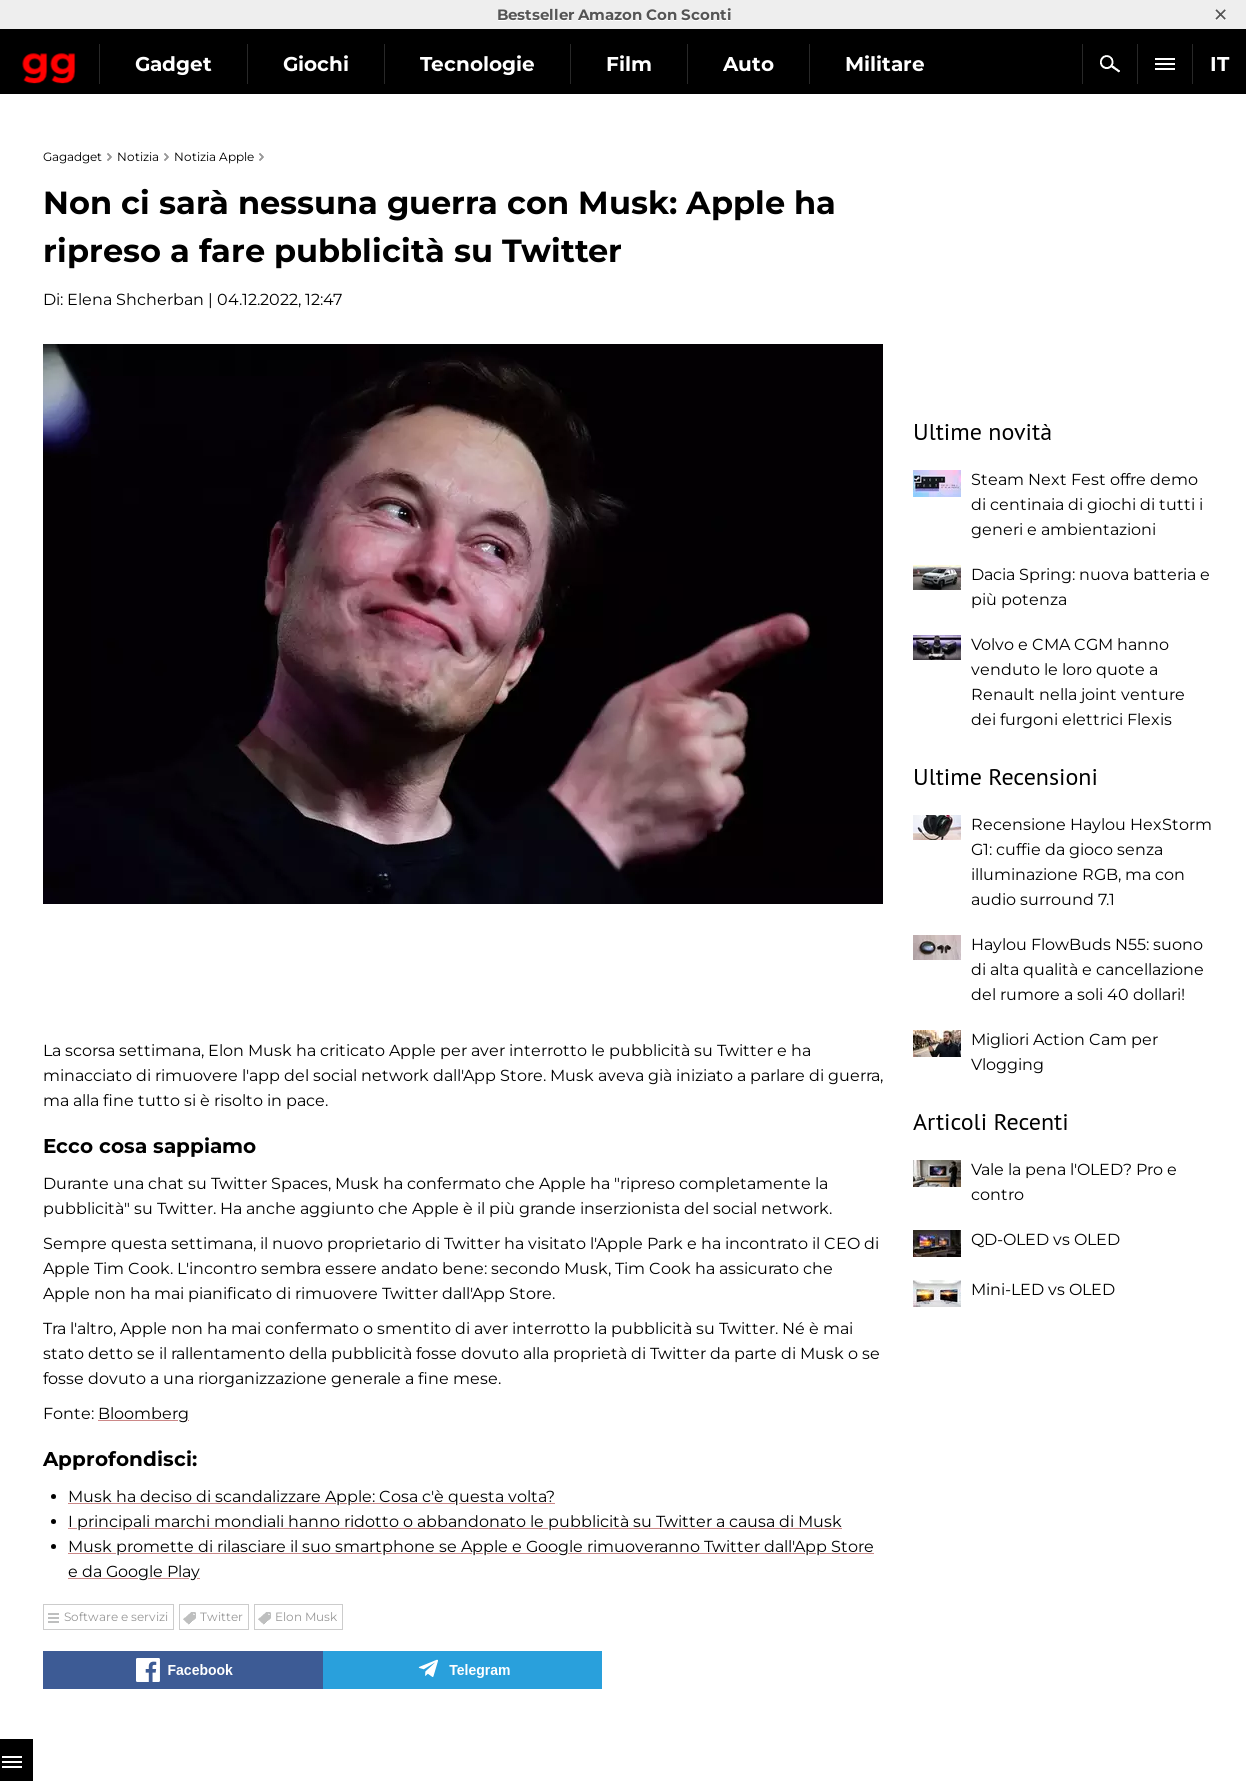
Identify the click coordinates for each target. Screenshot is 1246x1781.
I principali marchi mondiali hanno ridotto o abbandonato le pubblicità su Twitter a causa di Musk (455, 1521)
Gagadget (134, 55)
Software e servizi (116, 1616)
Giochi (486, 64)
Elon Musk (306, 1616)
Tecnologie (647, 64)
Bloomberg (143, 1413)
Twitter (221, 1616)
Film (799, 64)
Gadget (343, 64)
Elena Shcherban (135, 299)
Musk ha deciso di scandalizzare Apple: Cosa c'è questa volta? (311, 1496)
